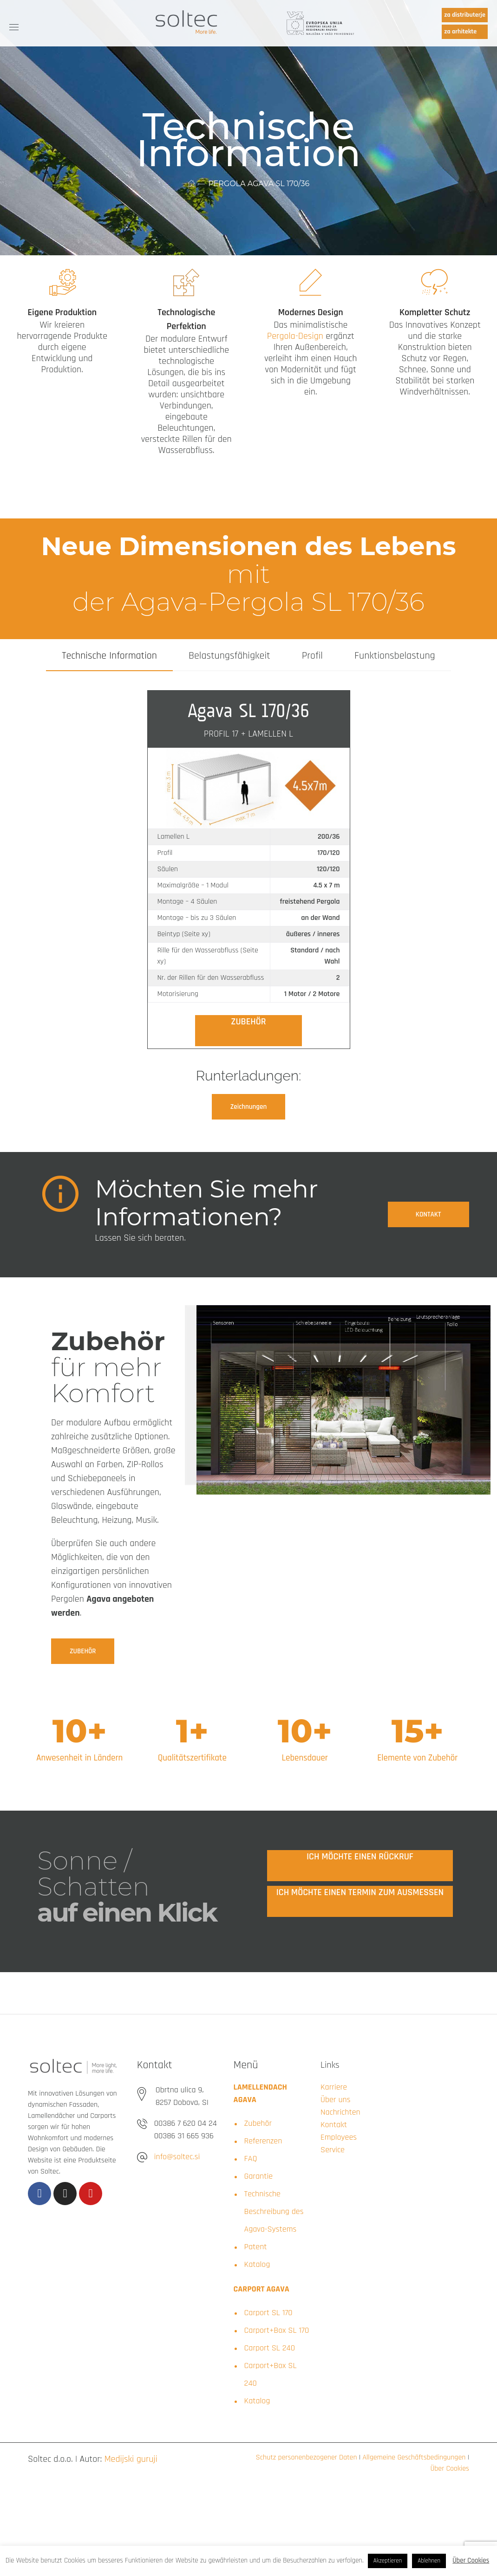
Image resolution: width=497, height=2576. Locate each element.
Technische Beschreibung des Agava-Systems (274, 2211)
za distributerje (464, 15)
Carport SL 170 (268, 2312)
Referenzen (263, 2141)
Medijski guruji (131, 2459)
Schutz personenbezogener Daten (306, 2457)
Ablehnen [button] (429, 2560)
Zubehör (258, 2123)
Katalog (257, 2264)
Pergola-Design (295, 336)
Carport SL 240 (269, 2348)
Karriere (333, 2087)
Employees (338, 2137)
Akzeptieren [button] (387, 2560)
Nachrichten (340, 2112)
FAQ (250, 2158)
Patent (255, 2246)
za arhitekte (460, 31)
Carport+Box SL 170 (276, 2330)
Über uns (335, 2099)
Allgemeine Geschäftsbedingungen (412, 2457)
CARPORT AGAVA (261, 2289)
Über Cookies (449, 2468)
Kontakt (333, 2124)
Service (332, 2149)
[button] (248, 1107)
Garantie (258, 2176)
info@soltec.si (177, 2156)
